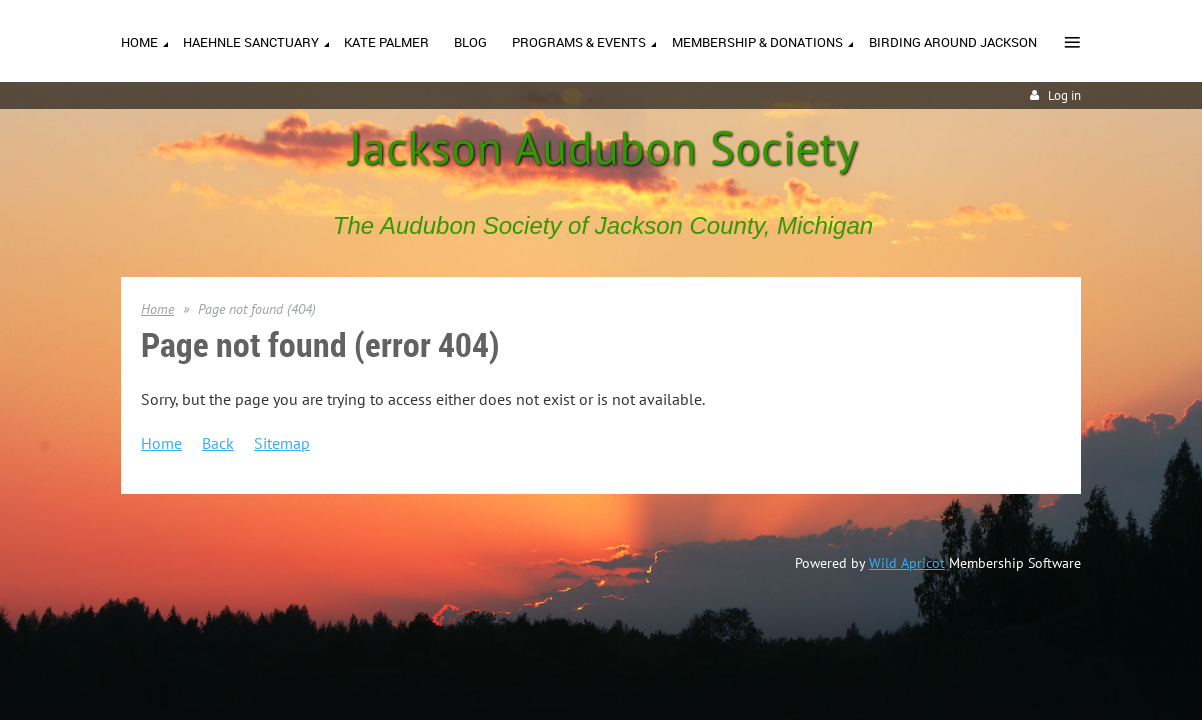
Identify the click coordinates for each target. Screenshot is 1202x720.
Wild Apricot (907, 563)
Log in (1064, 95)
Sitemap (282, 443)
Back (218, 443)
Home (157, 309)
